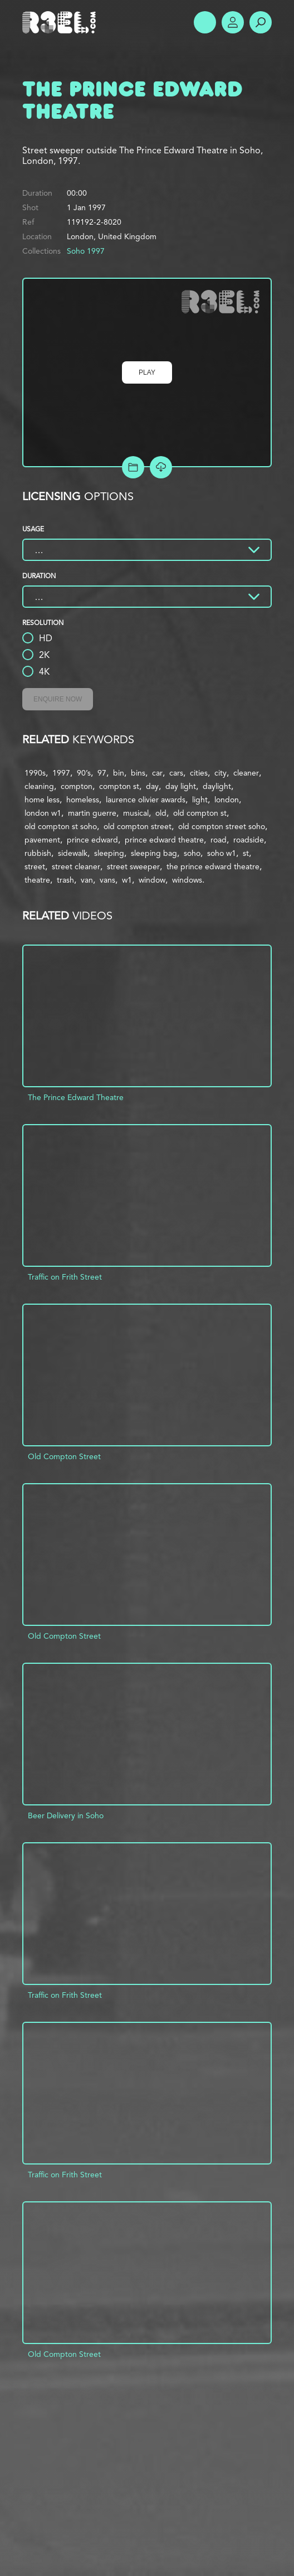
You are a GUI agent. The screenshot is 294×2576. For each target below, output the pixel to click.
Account (233, 22)
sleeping (109, 853)
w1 (127, 879)
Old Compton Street (64, 1456)
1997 (61, 772)
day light (180, 786)
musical (136, 812)
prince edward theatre (164, 839)
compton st (119, 786)
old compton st (200, 812)
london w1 (42, 812)
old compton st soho (60, 826)
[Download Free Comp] (161, 467)
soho (192, 853)
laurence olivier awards (145, 799)
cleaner (246, 772)
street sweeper (133, 866)
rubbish (37, 853)
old (160, 812)
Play (147, 372)
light (200, 799)
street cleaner (76, 866)
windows (187, 879)
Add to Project (133, 467)
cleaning (39, 786)
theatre (37, 879)
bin (118, 772)
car (157, 772)
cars (176, 772)
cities (199, 772)
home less (42, 799)
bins (138, 772)
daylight (217, 786)
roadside (248, 839)
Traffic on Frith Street (65, 1276)
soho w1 (221, 853)
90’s (84, 772)
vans (107, 879)
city (220, 772)
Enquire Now (57, 699)
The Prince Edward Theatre (76, 1097)
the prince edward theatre (212, 866)
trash (65, 879)
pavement (42, 839)
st (246, 853)
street (34, 866)
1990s (35, 772)
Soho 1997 (86, 250)
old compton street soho (221, 826)
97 (101, 772)
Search (260, 22)
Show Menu (205, 22)
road (218, 839)
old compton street (137, 826)
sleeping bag (154, 853)
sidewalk (72, 853)
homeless (82, 799)
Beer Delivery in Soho (66, 1815)
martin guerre (92, 812)
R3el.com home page (61, 22)
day (152, 786)
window (152, 879)
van (87, 879)
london (226, 799)
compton (76, 786)
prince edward (92, 839)
